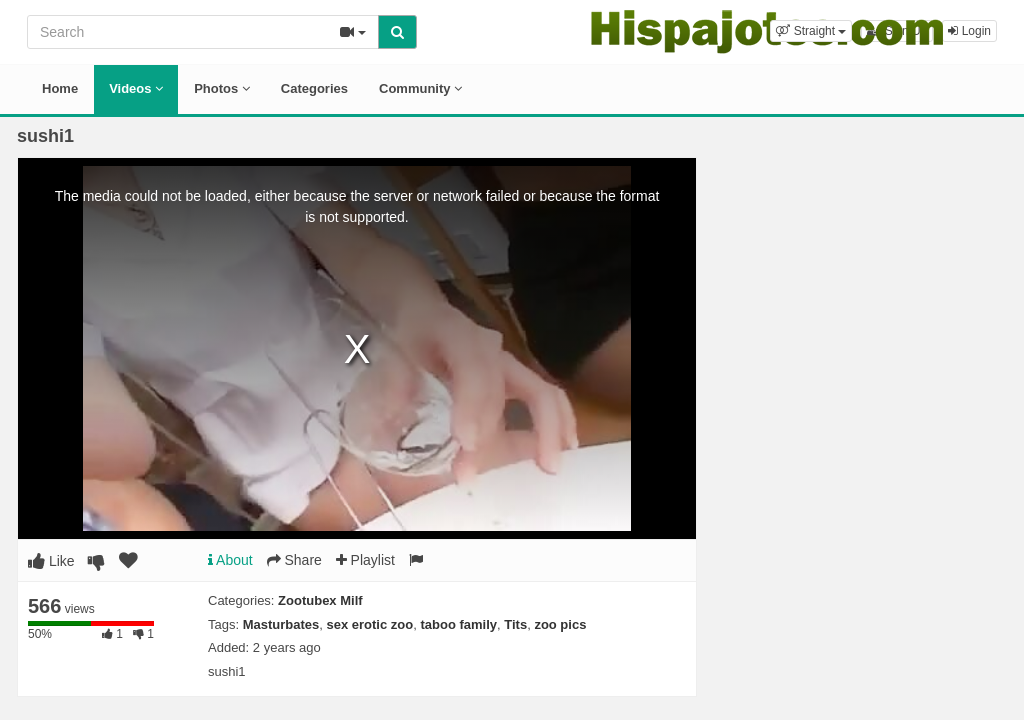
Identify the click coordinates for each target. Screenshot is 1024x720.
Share (294, 560)
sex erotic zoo (370, 624)
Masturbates (281, 624)
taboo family (458, 624)
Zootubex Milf (320, 600)
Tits (515, 624)
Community (420, 88)
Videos (136, 88)
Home (60, 88)
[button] (811, 31)
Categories (314, 88)
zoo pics (560, 624)
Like (51, 561)
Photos (222, 88)
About (230, 560)
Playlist (365, 560)
